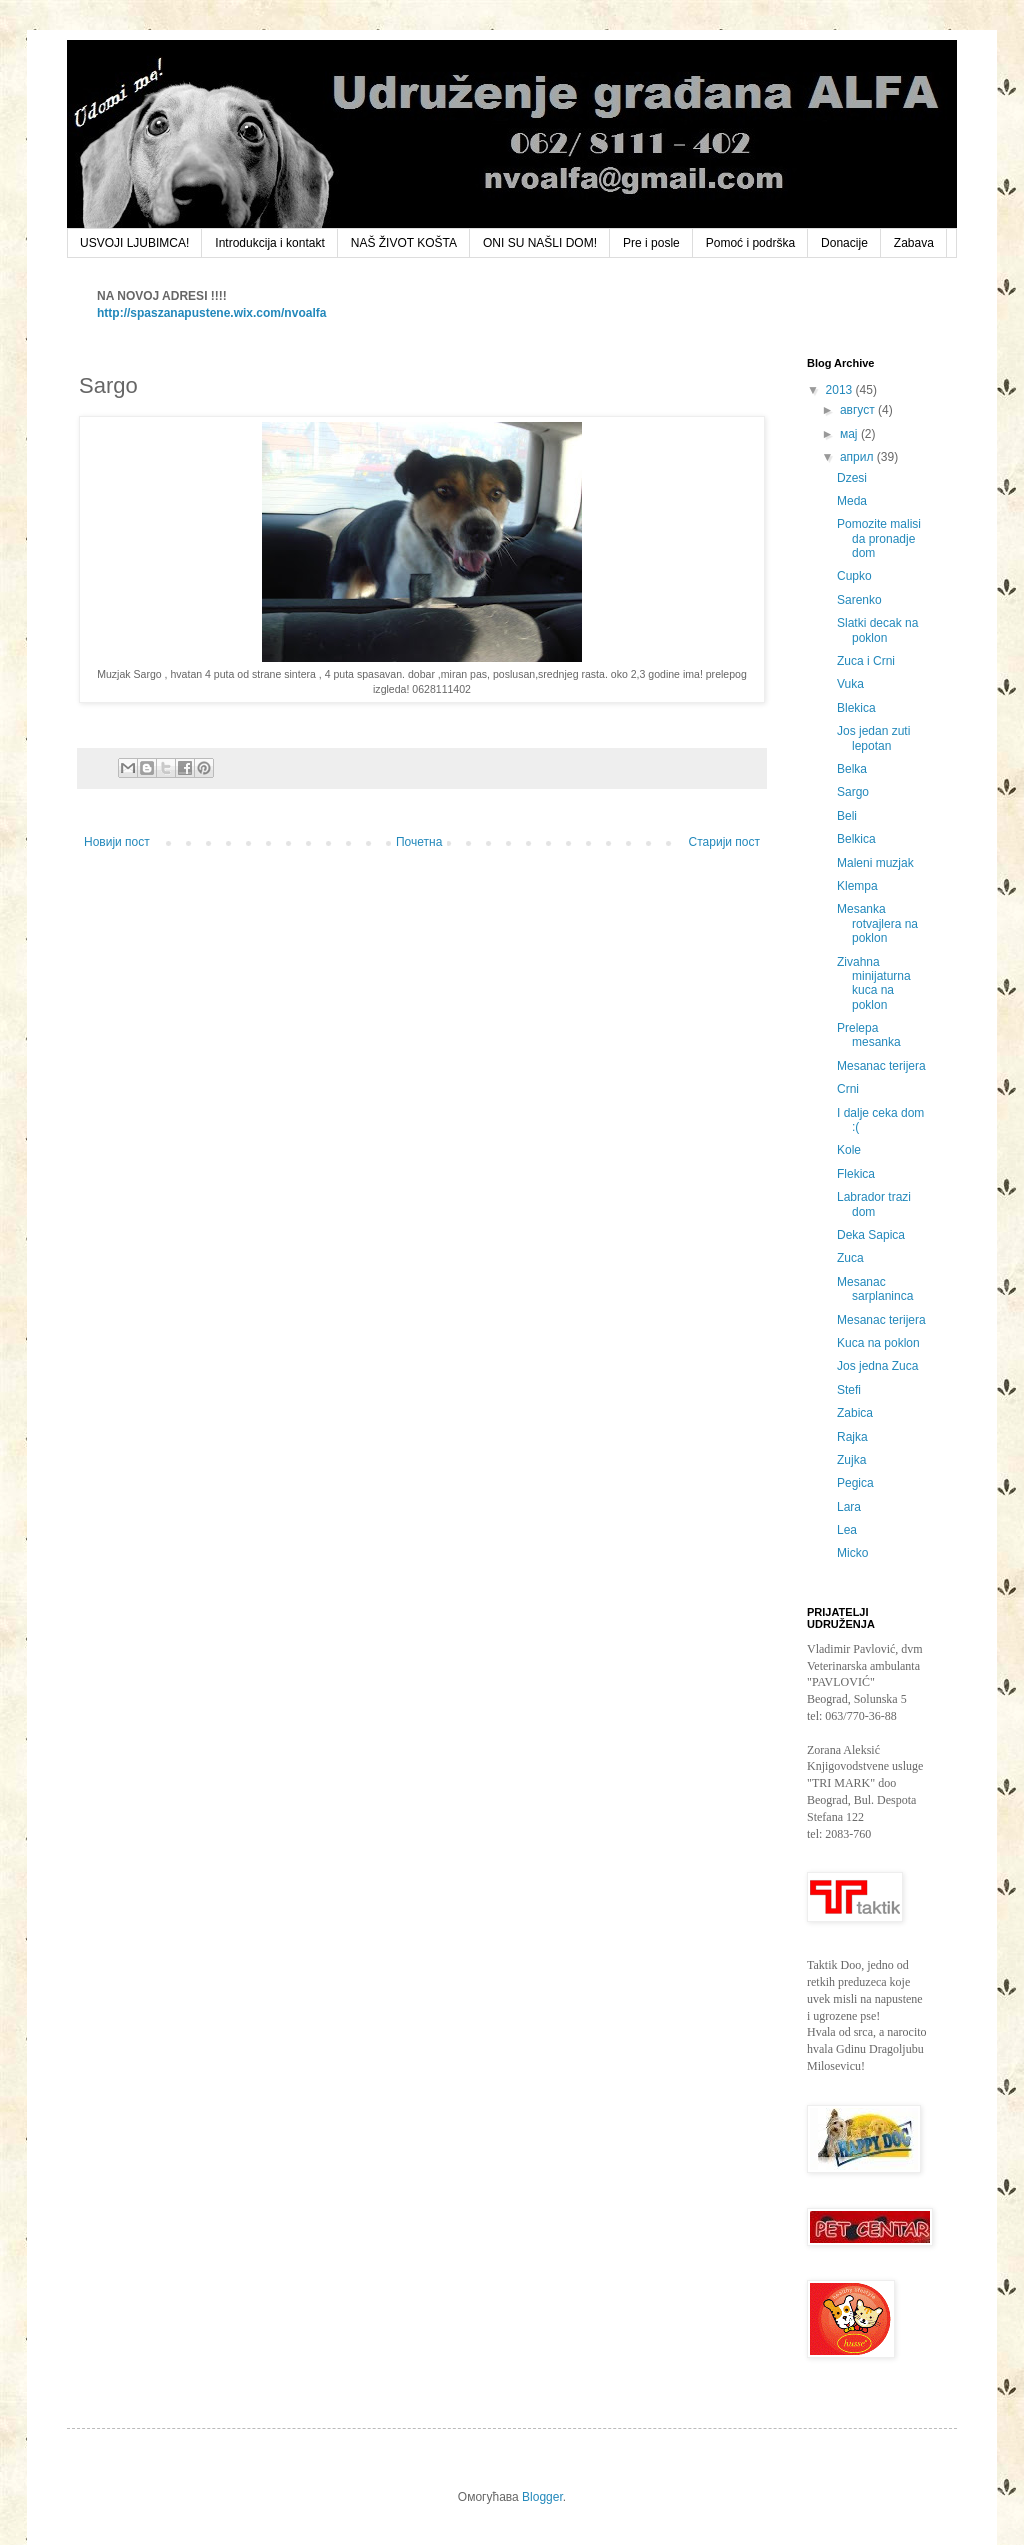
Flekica (856, 1174)
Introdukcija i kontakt (269, 243)
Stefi (849, 1390)
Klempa (857, 886)
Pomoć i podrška (750, 243)
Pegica (855, 1483)
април (858, 457)
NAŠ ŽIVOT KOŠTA (404, 243)
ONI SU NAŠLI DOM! (540, 243)
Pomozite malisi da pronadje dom (879, 538)
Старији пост (724, 842)
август (859, 410)
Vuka (850, 684)
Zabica (855, 1413)
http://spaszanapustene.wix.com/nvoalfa (211, 313)
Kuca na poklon (878, 1343)
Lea (847, 1530)
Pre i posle (651, 243)
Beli (847, 816)
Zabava (914, 243)
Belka (852, 769)
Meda (852, 501)
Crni (848, 1089)
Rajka (852, 1437)
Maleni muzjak (875, 863)
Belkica (856, 839)
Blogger (542, 2497)
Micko (852, 1553)
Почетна (419, 842)
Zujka (851, 1460)
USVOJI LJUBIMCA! (134, 243)
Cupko (854, 576)
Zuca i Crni (866, 661)
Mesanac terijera (881, 1066)
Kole (849, 1150)
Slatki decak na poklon (877, 630)
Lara (849, 1507)
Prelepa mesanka (869, 1035)
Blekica (856, 708)
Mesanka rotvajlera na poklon (877, 923)
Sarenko (859, 600)
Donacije (844, 243)
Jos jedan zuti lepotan (873, 738)
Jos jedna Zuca (877, 1366)
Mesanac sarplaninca (875, 1289)
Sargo (853, 792)
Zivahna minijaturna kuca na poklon (874, 983)
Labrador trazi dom (874, 1204)
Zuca (850, 1258)
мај (850, 434)
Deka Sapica (871, 1235)
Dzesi (852, 478)
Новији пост (117, 842)
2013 (841, 390)
